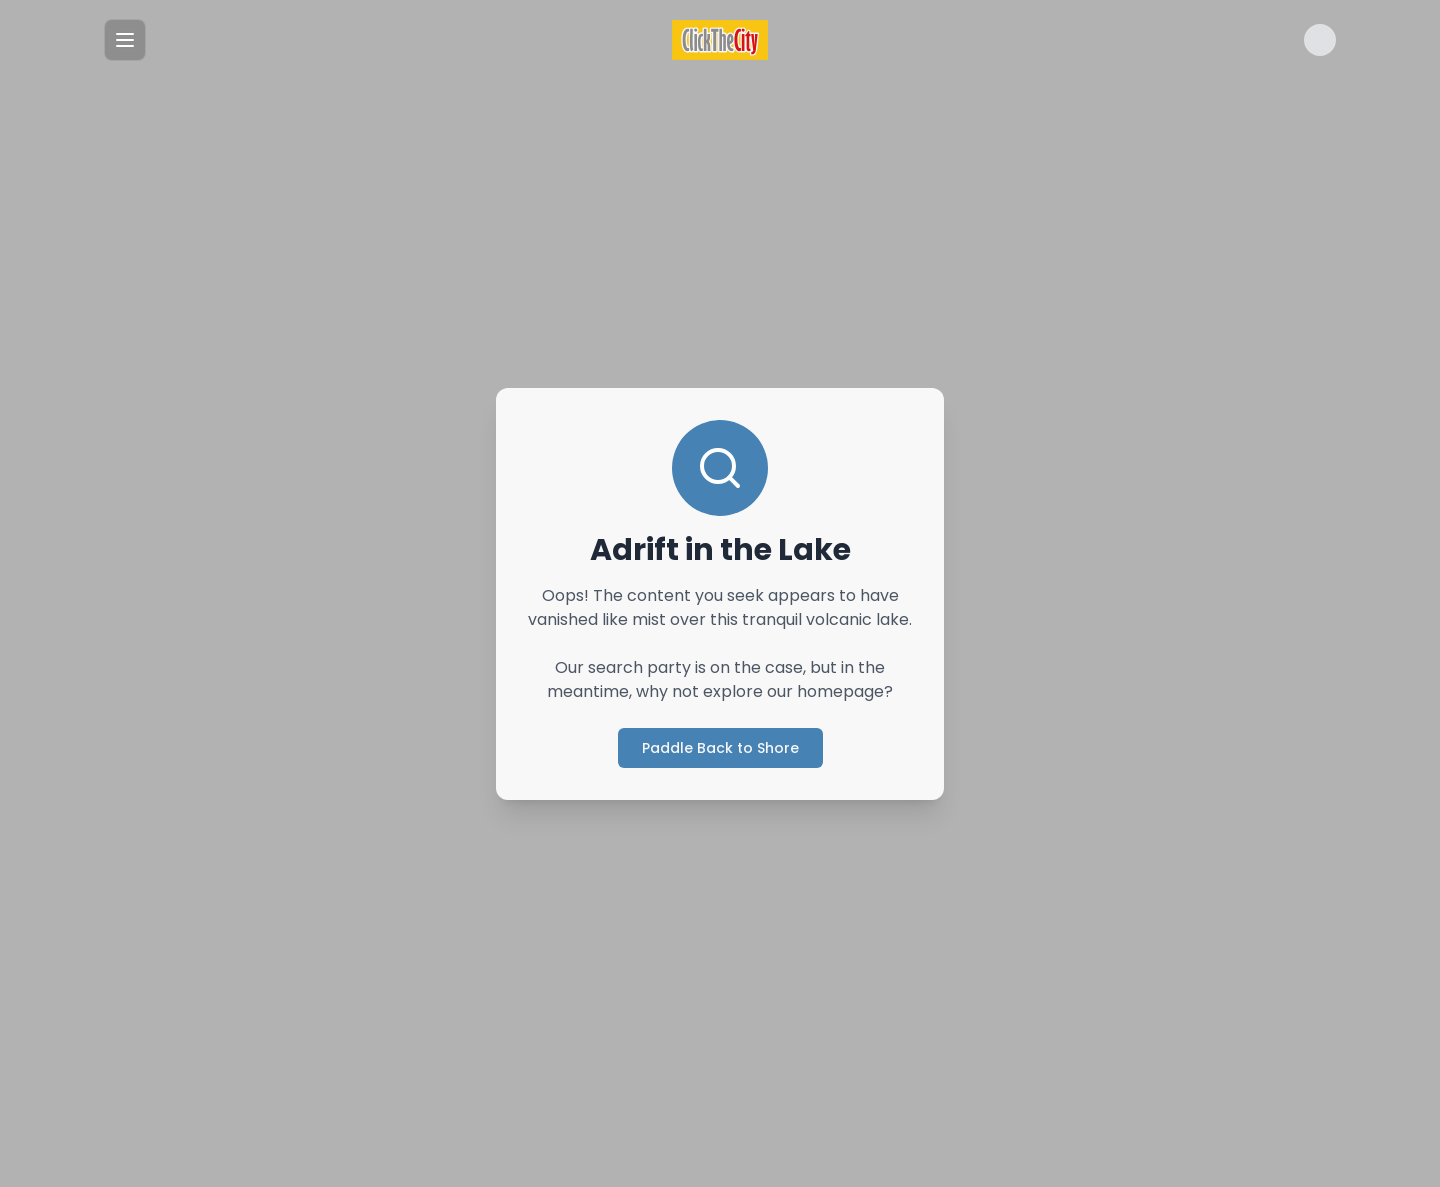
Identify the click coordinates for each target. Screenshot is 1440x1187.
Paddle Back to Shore (720, 748)
